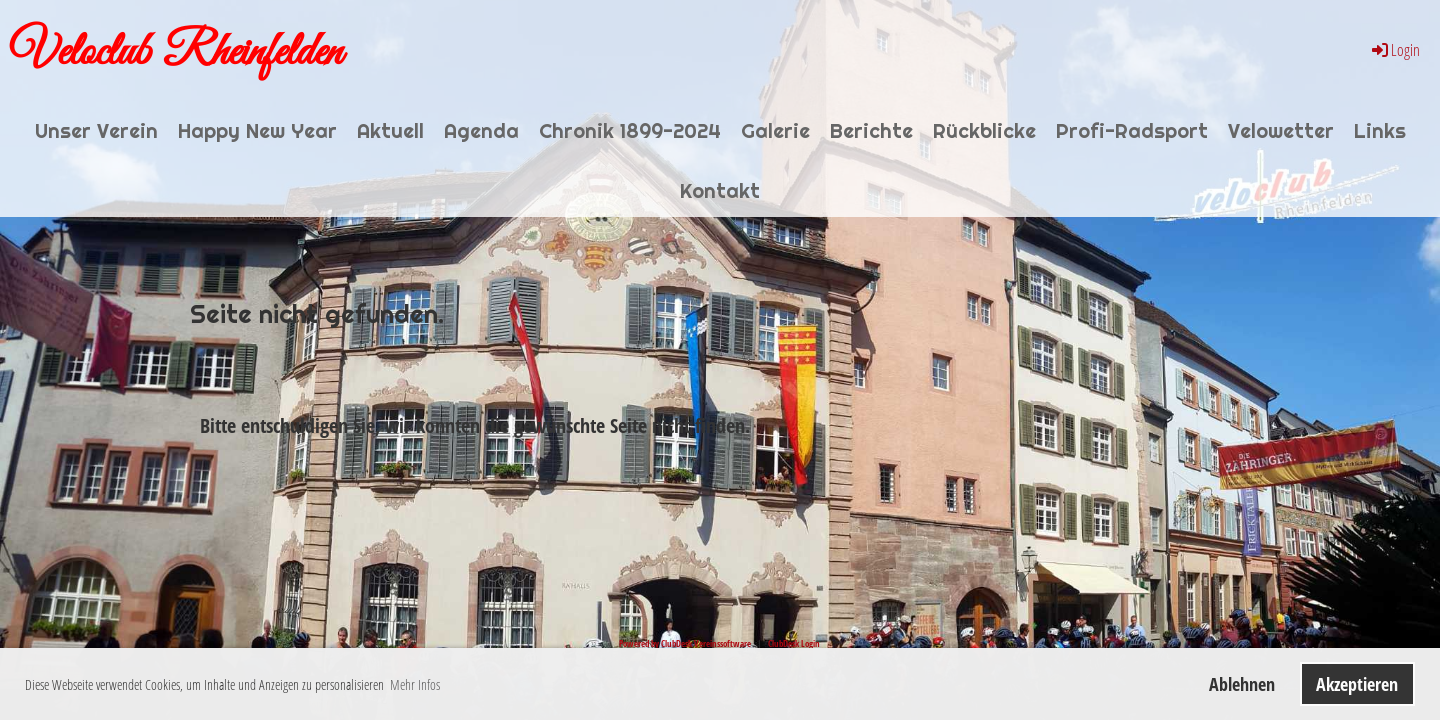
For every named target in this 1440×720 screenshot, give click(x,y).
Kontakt (720, 191)
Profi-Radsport (1132, 131)
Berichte (871, 131)
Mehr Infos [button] (415, 684)
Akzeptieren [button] (1357, 684)
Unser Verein (96, 131)
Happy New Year (257, 131)
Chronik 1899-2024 (630, 131)
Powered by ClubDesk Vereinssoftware (685, 643)
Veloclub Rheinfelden (176, 53)
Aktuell (390, 131)
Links (1380, 131)
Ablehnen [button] (1242, 684)
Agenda (481, 131)
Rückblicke (984, 131)
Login (1394, 50)
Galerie (775, 131)
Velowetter (1281, 131)
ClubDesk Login (794, 643)
